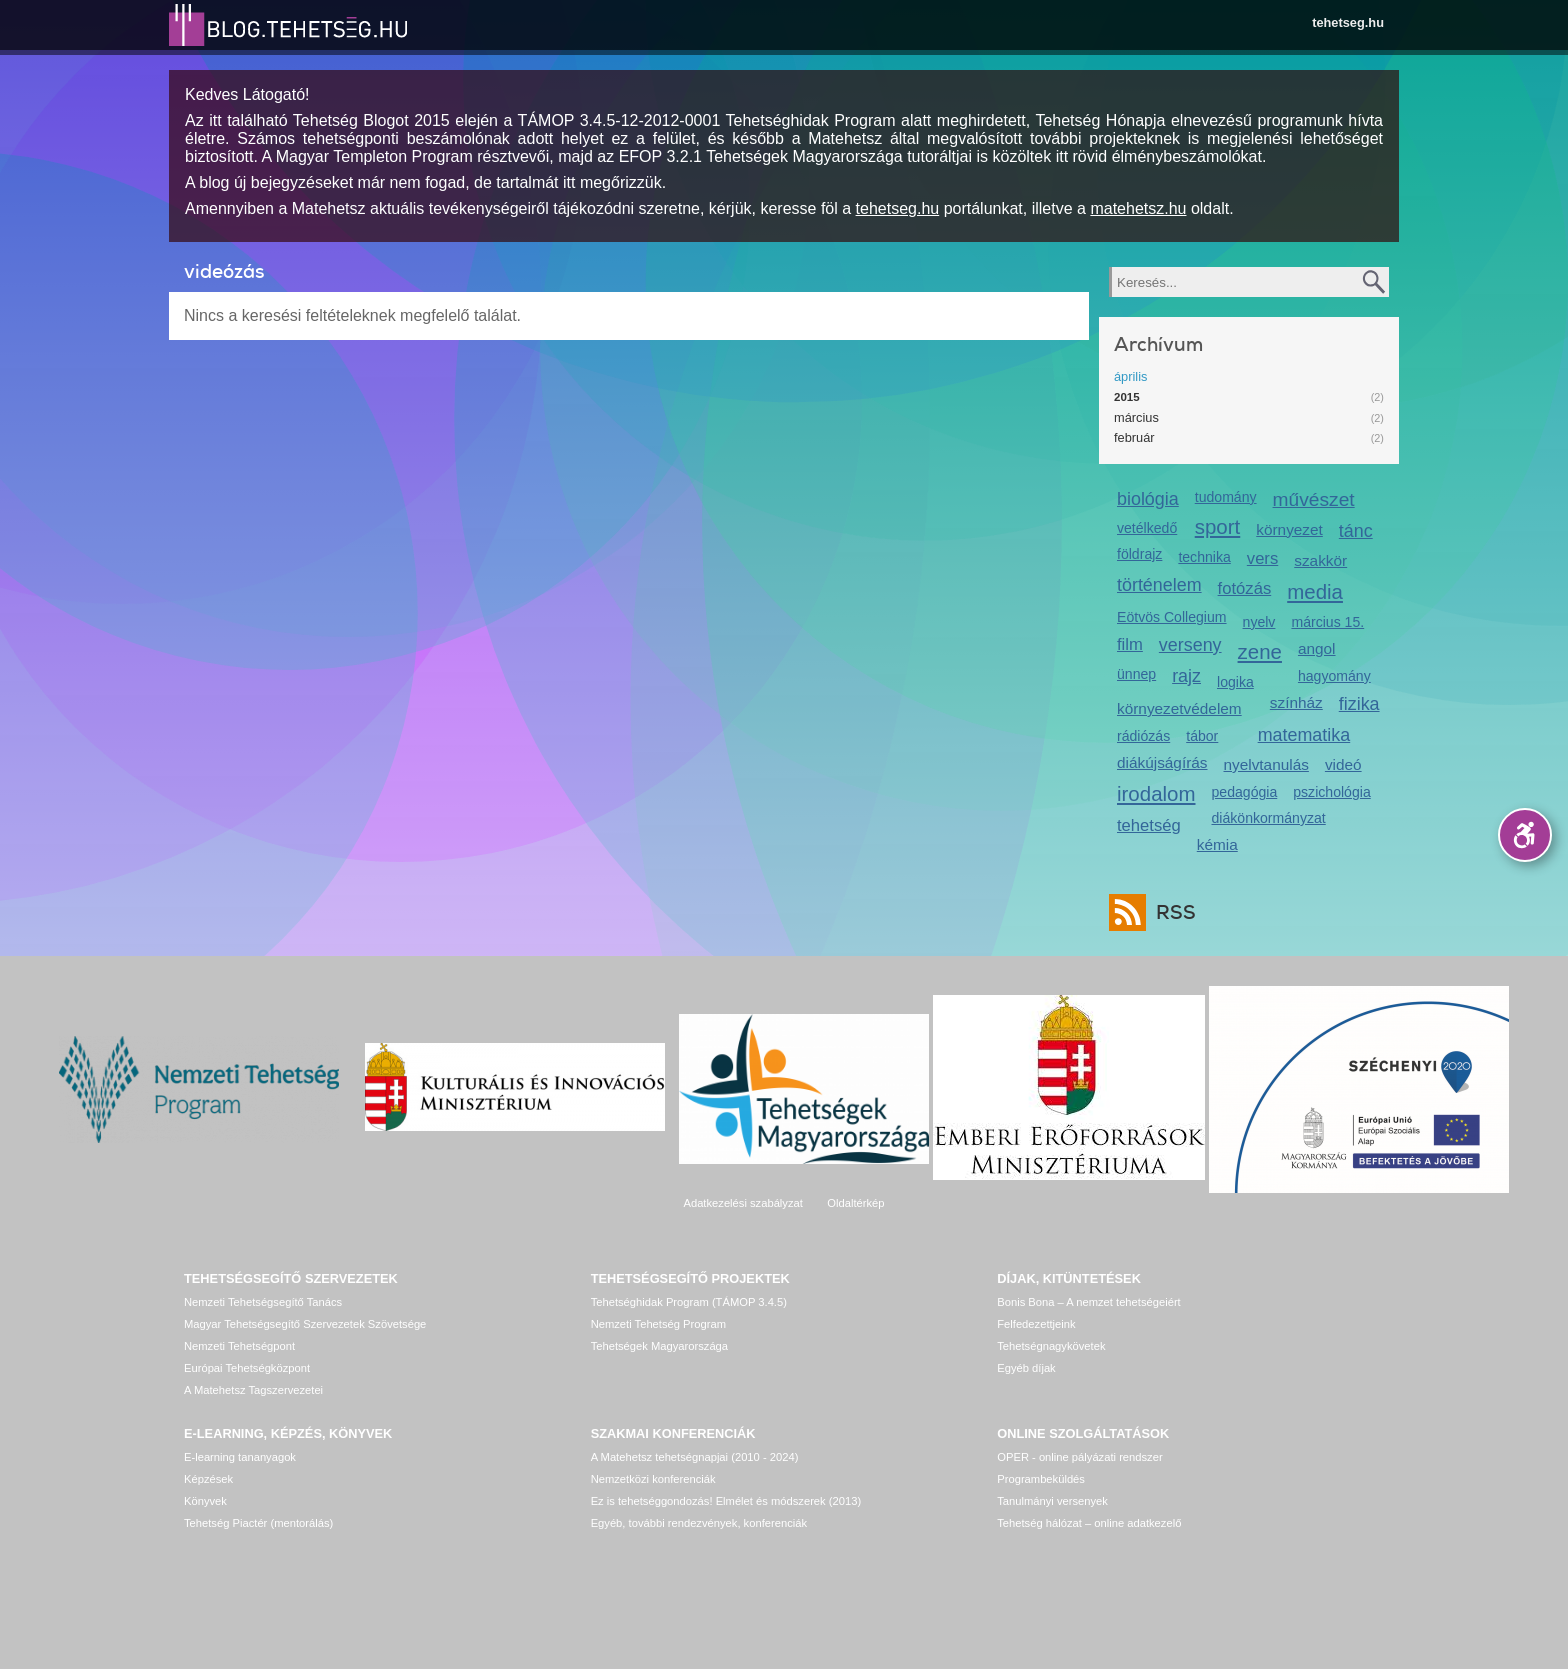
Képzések (208, 1479)
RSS (1171, 912)
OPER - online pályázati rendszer (1079, 1457)
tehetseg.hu (1348, 22)
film (1130, 644)
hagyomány (1334, 676)
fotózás (1245, 588)
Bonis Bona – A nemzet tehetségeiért (1088, 1302)
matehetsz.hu (1138, 208)
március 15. (1327, 622)
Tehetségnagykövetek (1051, 1346)
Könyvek (205, 1501)
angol (1317, 648)
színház (1296, 702)
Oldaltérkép (855, 1203)
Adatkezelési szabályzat (742, 1203)
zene (1260, 651)
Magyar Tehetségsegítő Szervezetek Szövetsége (305, 1324)
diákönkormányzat (1269, 818)
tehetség (1149, 825)
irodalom (1156, 793)
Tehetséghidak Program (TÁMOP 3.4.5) (689, 1302)
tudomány (1226, 497)
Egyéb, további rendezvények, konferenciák (699, 1523)
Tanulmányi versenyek (1052, 1501)
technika (1204, 557)
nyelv (1259, 622)
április (1130, 376)
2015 (1127, 397)
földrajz (1139, 554)
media (1315, 591)
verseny (1190, 645)
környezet (1289, 529)
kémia (1217, 844)
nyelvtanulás (1266, 764)
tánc (1356, 531)
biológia (1148, 499)
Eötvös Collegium (1172, 617)
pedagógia (1245, 792)
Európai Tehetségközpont (247, 1368)
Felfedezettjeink (1036, 1324)
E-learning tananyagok (240, 1457)
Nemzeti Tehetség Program (658, 1324)
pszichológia (1331, 792)
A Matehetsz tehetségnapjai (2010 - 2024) (695, 1457)
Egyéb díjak (1026, 1368)
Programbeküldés (1041, 1479)
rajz (1186, 676)
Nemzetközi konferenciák (653, 1479)
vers (1262, 558)
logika (1235, 682)
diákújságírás (1162, 762)
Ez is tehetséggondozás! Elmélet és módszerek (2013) (726, 1501)
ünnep (1136, 674)
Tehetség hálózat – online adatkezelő (1089, 1523)
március (1136, 417)
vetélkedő (1147, 528)
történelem (1159, 585)
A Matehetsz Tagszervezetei (253, 1390)
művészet (1314, 499)
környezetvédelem (1179, 708)
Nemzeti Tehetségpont (239, 1346)
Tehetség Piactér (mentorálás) (258, 1523)
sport (1218, 526)
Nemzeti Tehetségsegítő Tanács (263, 1302)
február (1134, 437)
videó (1343, 764)
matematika (1304, 735)
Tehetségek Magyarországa (659, 1346)
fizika (1359, 704)
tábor (1202, 736)
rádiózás (1143, 736)
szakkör (1320, 560)
